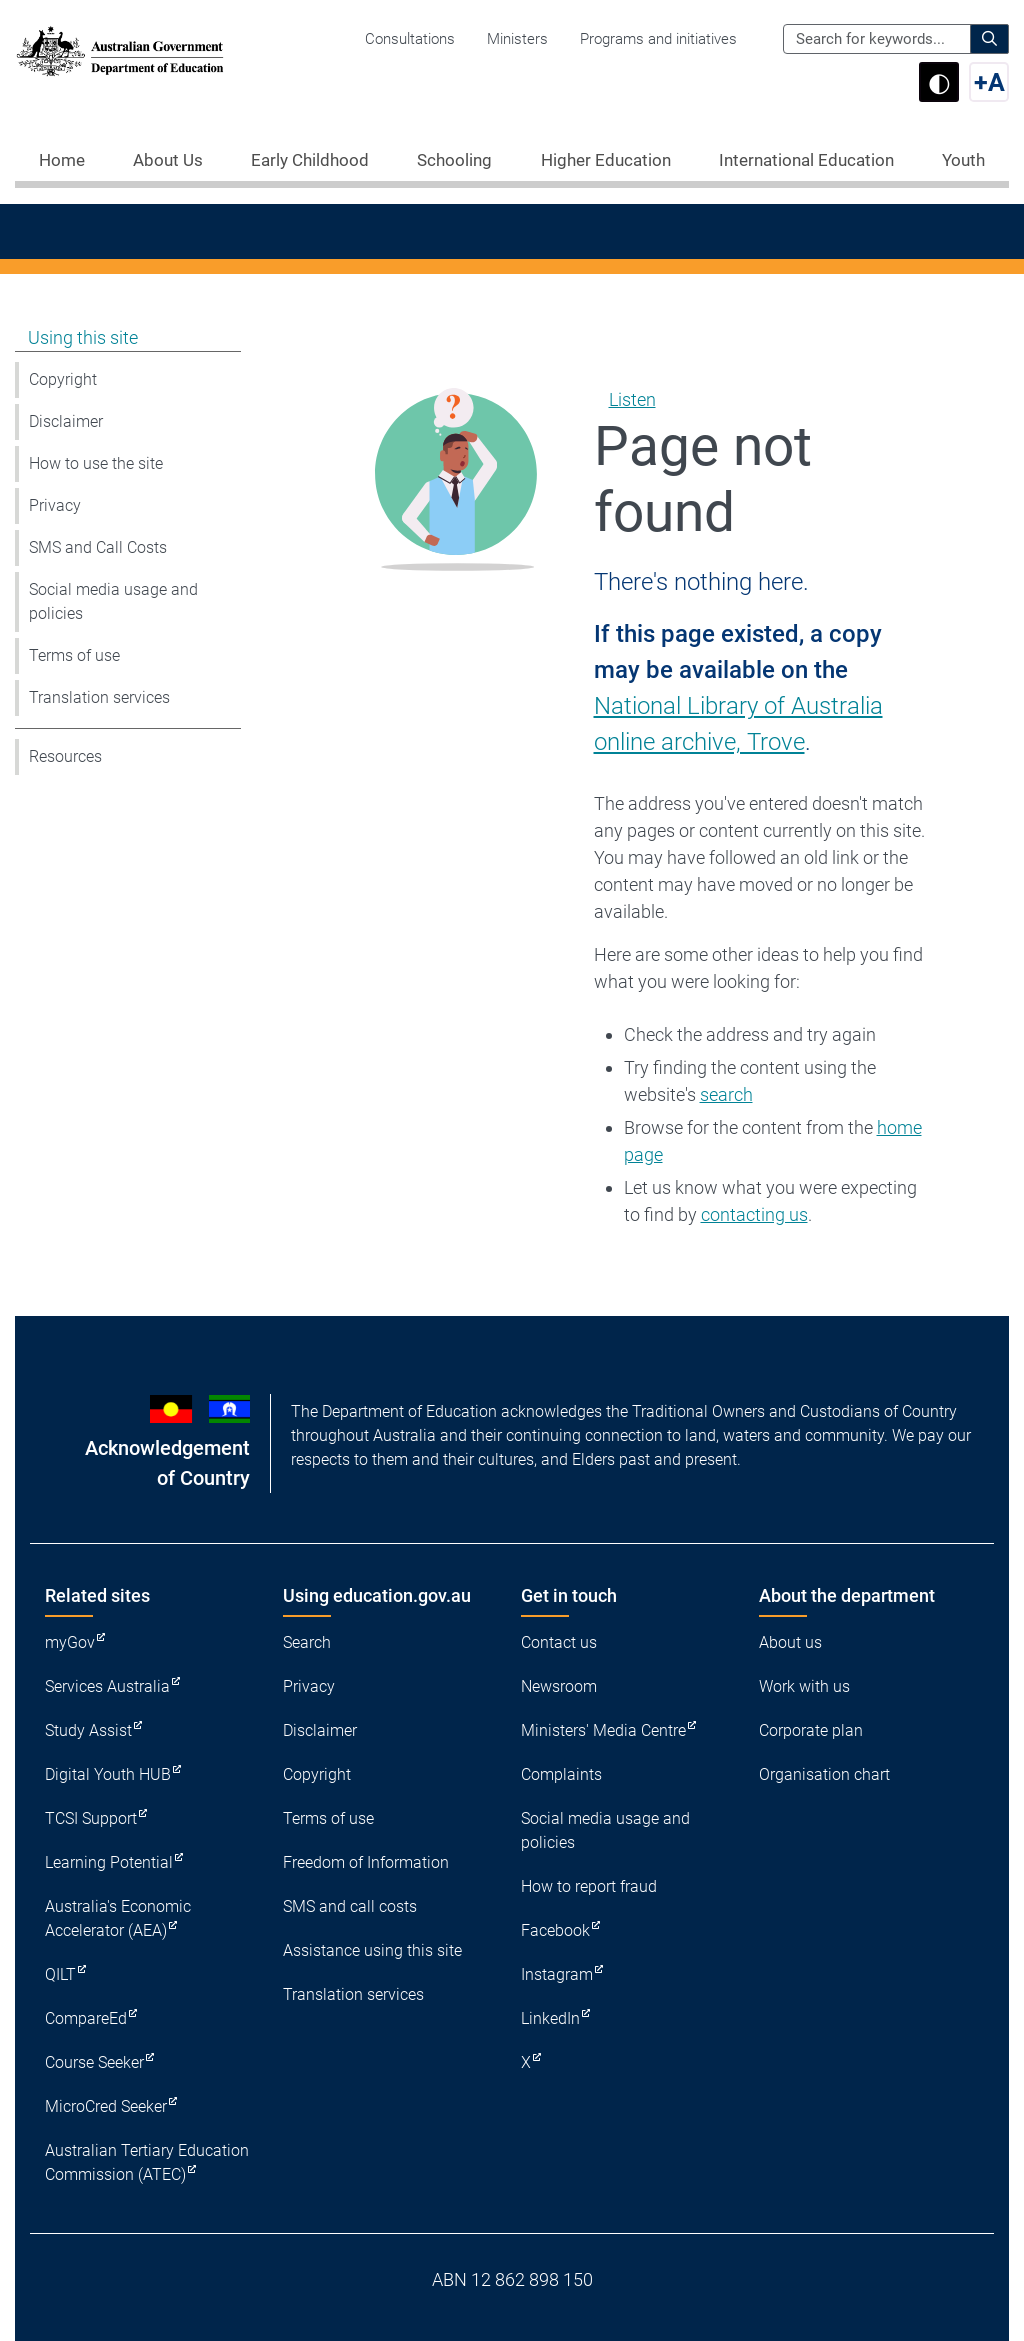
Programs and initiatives (658, 39)
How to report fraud (589, 1886)
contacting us (754, 1214)
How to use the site (96, 463)
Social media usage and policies (113, 601)
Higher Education (606, 160)
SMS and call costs (350, 1906)
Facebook (555, 1930)
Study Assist (88, 1730)
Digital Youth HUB (108, 1774)
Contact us (559, 1642)
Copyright (63, 379)
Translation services (99, 697)
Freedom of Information (366, 1862)
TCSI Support (91, 1818)
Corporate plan (811, 1730)
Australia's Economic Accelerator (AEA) (118, 1918)
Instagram (557, 1974)
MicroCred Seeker (106, 2106)
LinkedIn (550, 2018)
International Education (806, 160)
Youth (963, 160)
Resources (65, 756)
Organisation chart (824, 1774)
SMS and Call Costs (98, 547)
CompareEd (86, 2018)
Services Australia (107, 1686)
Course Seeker (94, 2062)
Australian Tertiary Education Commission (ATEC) (147, 2162)
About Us (168, 160)
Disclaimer (66, 421)
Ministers (517, 39)
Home (62, 160)
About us (790, 1642)
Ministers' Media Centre (603, 1730)
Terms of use (74, 655)
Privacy (55, 505)
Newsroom (559, 1686)
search (726, 1094)
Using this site (83, 337)
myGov (70, 1642)
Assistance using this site (372, 1950)
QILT (60, 1974)
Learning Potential (109, 1862)
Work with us (804, 1686)
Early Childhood (310, 160)
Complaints (561, 1774)
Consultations (410, 39)
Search (307, 1642)
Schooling (454, 160)
